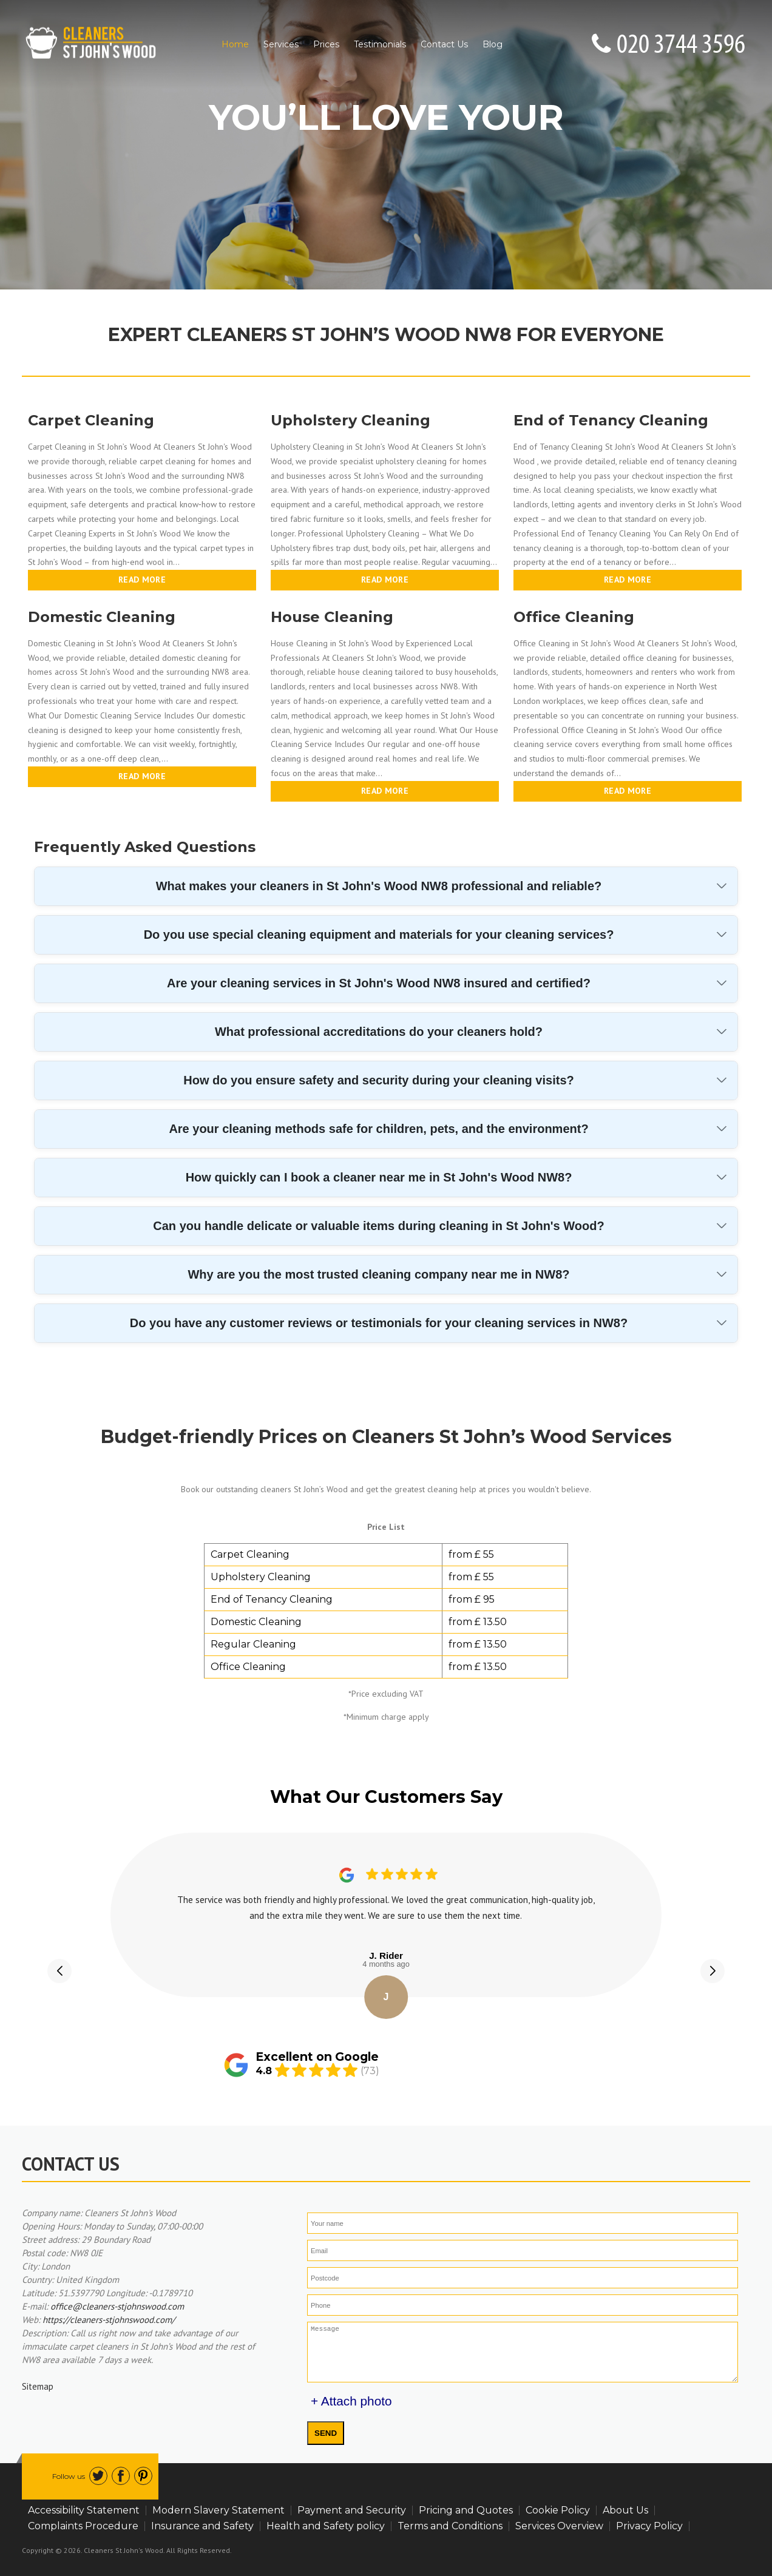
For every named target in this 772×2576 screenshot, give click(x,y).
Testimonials (380, 44)
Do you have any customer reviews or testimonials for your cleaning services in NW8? (379, 1323)
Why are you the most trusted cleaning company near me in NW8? (378, 1274)
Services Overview (559, 2526)
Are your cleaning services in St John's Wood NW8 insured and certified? (379, 983)
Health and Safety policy (325, 2526)
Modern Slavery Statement (218, 2510)
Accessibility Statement (84, 2510)
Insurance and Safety (202, 2526)
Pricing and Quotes (466, 2510)
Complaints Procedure (83, 2526)
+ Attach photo (351, 2401)
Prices (326, 44)
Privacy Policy (649, 2526)
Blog (492, 44)
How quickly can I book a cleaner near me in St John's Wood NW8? (379, 1177)
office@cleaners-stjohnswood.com (117, 2306)
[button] (59, 1971)
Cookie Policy (558, 2510)
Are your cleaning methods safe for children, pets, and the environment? (378, 1128)
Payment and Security (351, 2510)
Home (235, 44)
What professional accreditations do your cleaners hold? (379, 1031)
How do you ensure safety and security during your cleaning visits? (378, 1080)
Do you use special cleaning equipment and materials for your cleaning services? (379, 934)
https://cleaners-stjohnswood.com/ (108, 2319)
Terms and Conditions (450, 2526)
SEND (325, 2433)
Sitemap (37, 2386)
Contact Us (444, 44)
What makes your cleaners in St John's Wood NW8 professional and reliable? (379, 886)
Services (281, 44)
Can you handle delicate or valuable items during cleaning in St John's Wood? (378, 1225)
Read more (142, 579)
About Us (625, 2510)
